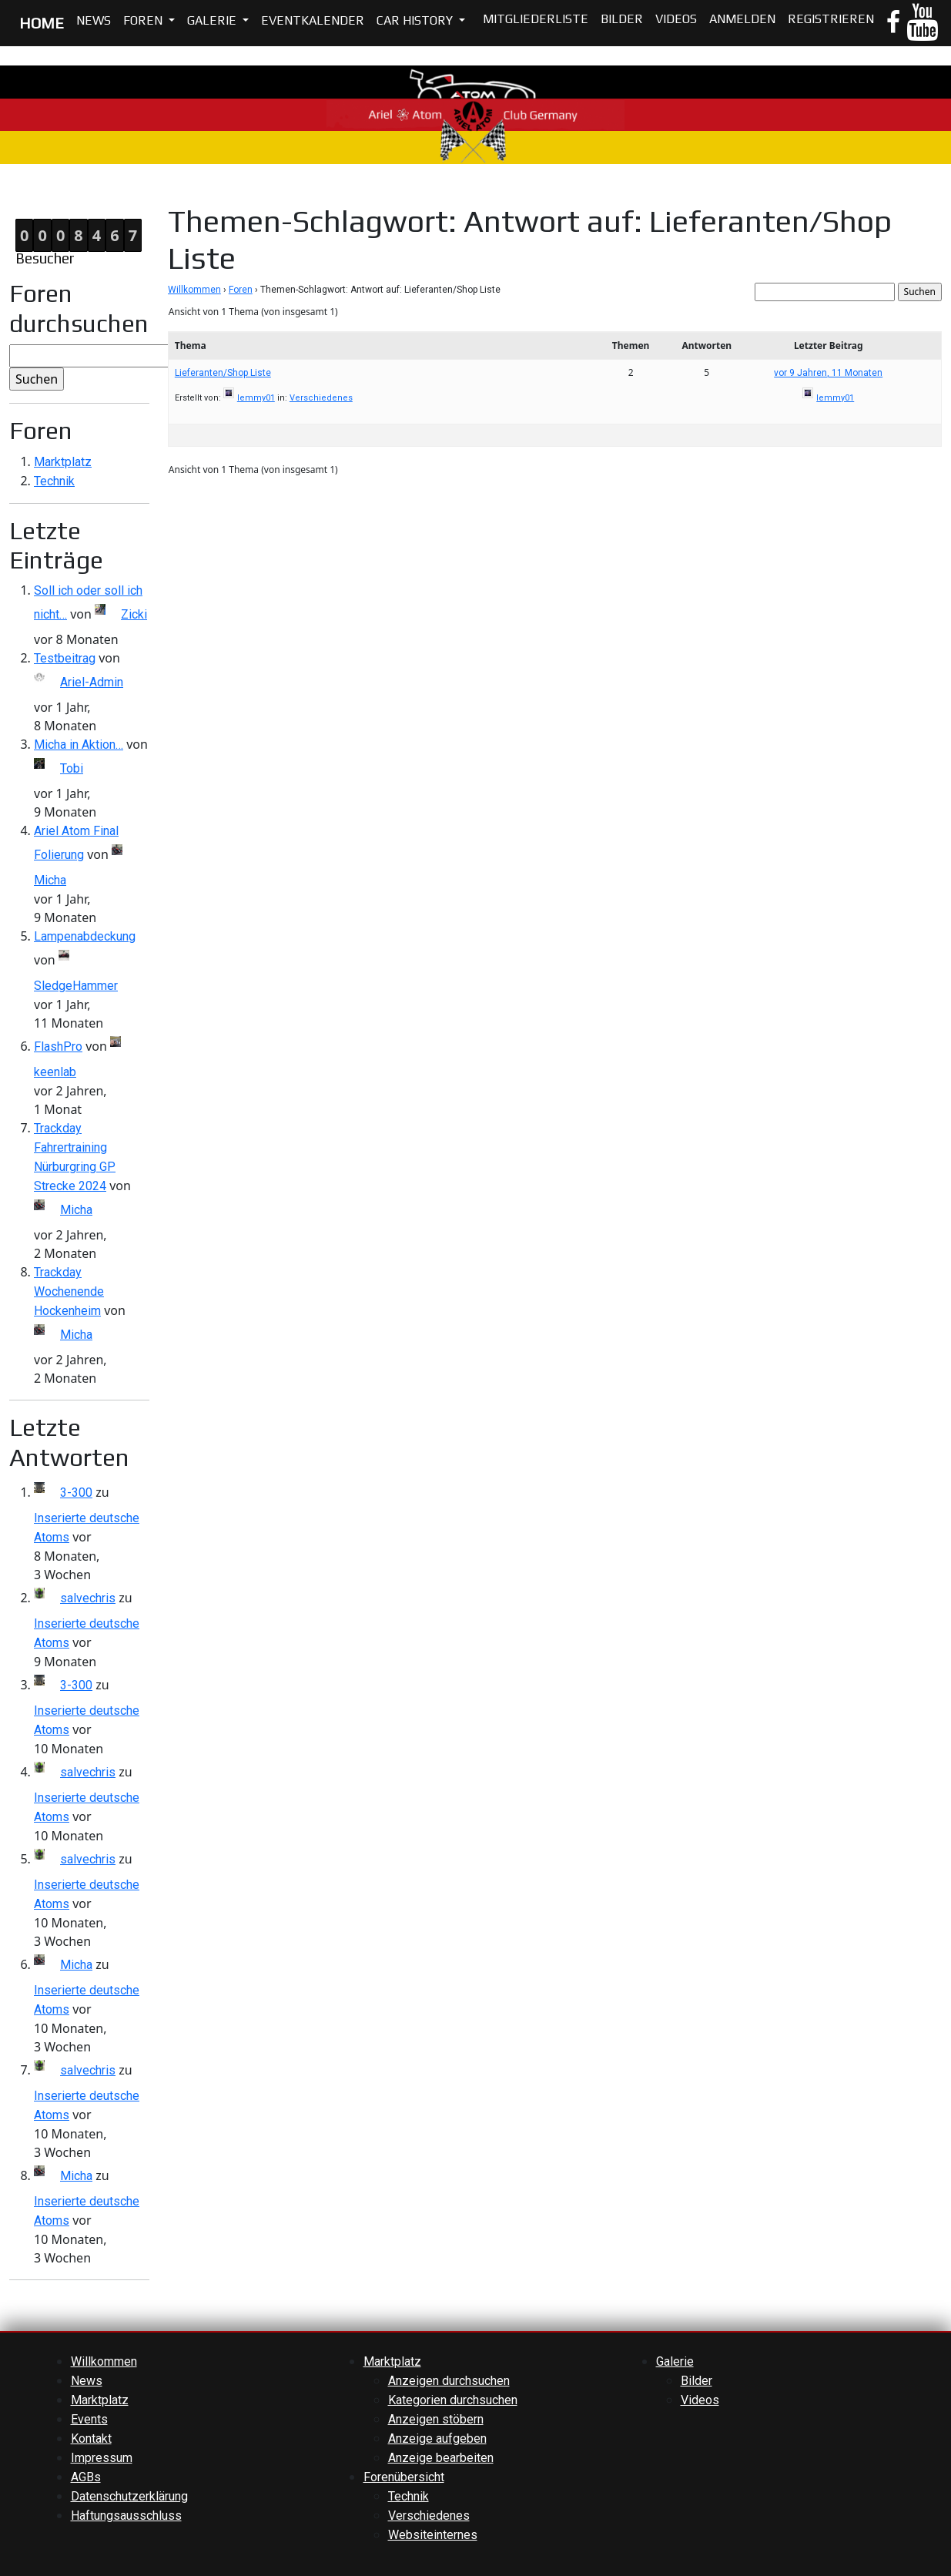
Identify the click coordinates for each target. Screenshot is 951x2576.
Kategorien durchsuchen (452, 2400)
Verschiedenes (321, 398)
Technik (54, 481)
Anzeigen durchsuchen (449, 2380)
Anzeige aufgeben (437, 2438)
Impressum (101, 2457)
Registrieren (831, 19)
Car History (416, 20)
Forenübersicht (403, 2477)
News (93, 20)
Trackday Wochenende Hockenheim (69, 1291)
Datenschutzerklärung (129, 2496)
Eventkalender (312, 20)
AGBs (86, 2477)
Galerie (213, 20)
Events (89, 2419)
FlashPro (58, 1046)
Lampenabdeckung (85, 936)
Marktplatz (63, 461)
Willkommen (194, 289)
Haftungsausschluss (126, 2515)
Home (16, 193)
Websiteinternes (432, 2534)
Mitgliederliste (535, 19)
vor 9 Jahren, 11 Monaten (828, 372)
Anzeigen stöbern (436, 2419)
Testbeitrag (64, 658)
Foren (144, 20)
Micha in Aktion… (78, 744)
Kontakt (91, 2438)
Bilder (622, 19)
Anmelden (742, 19)
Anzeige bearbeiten (441, 2457)
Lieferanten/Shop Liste (223, 372)
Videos (676, 19)
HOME (41, 23)
